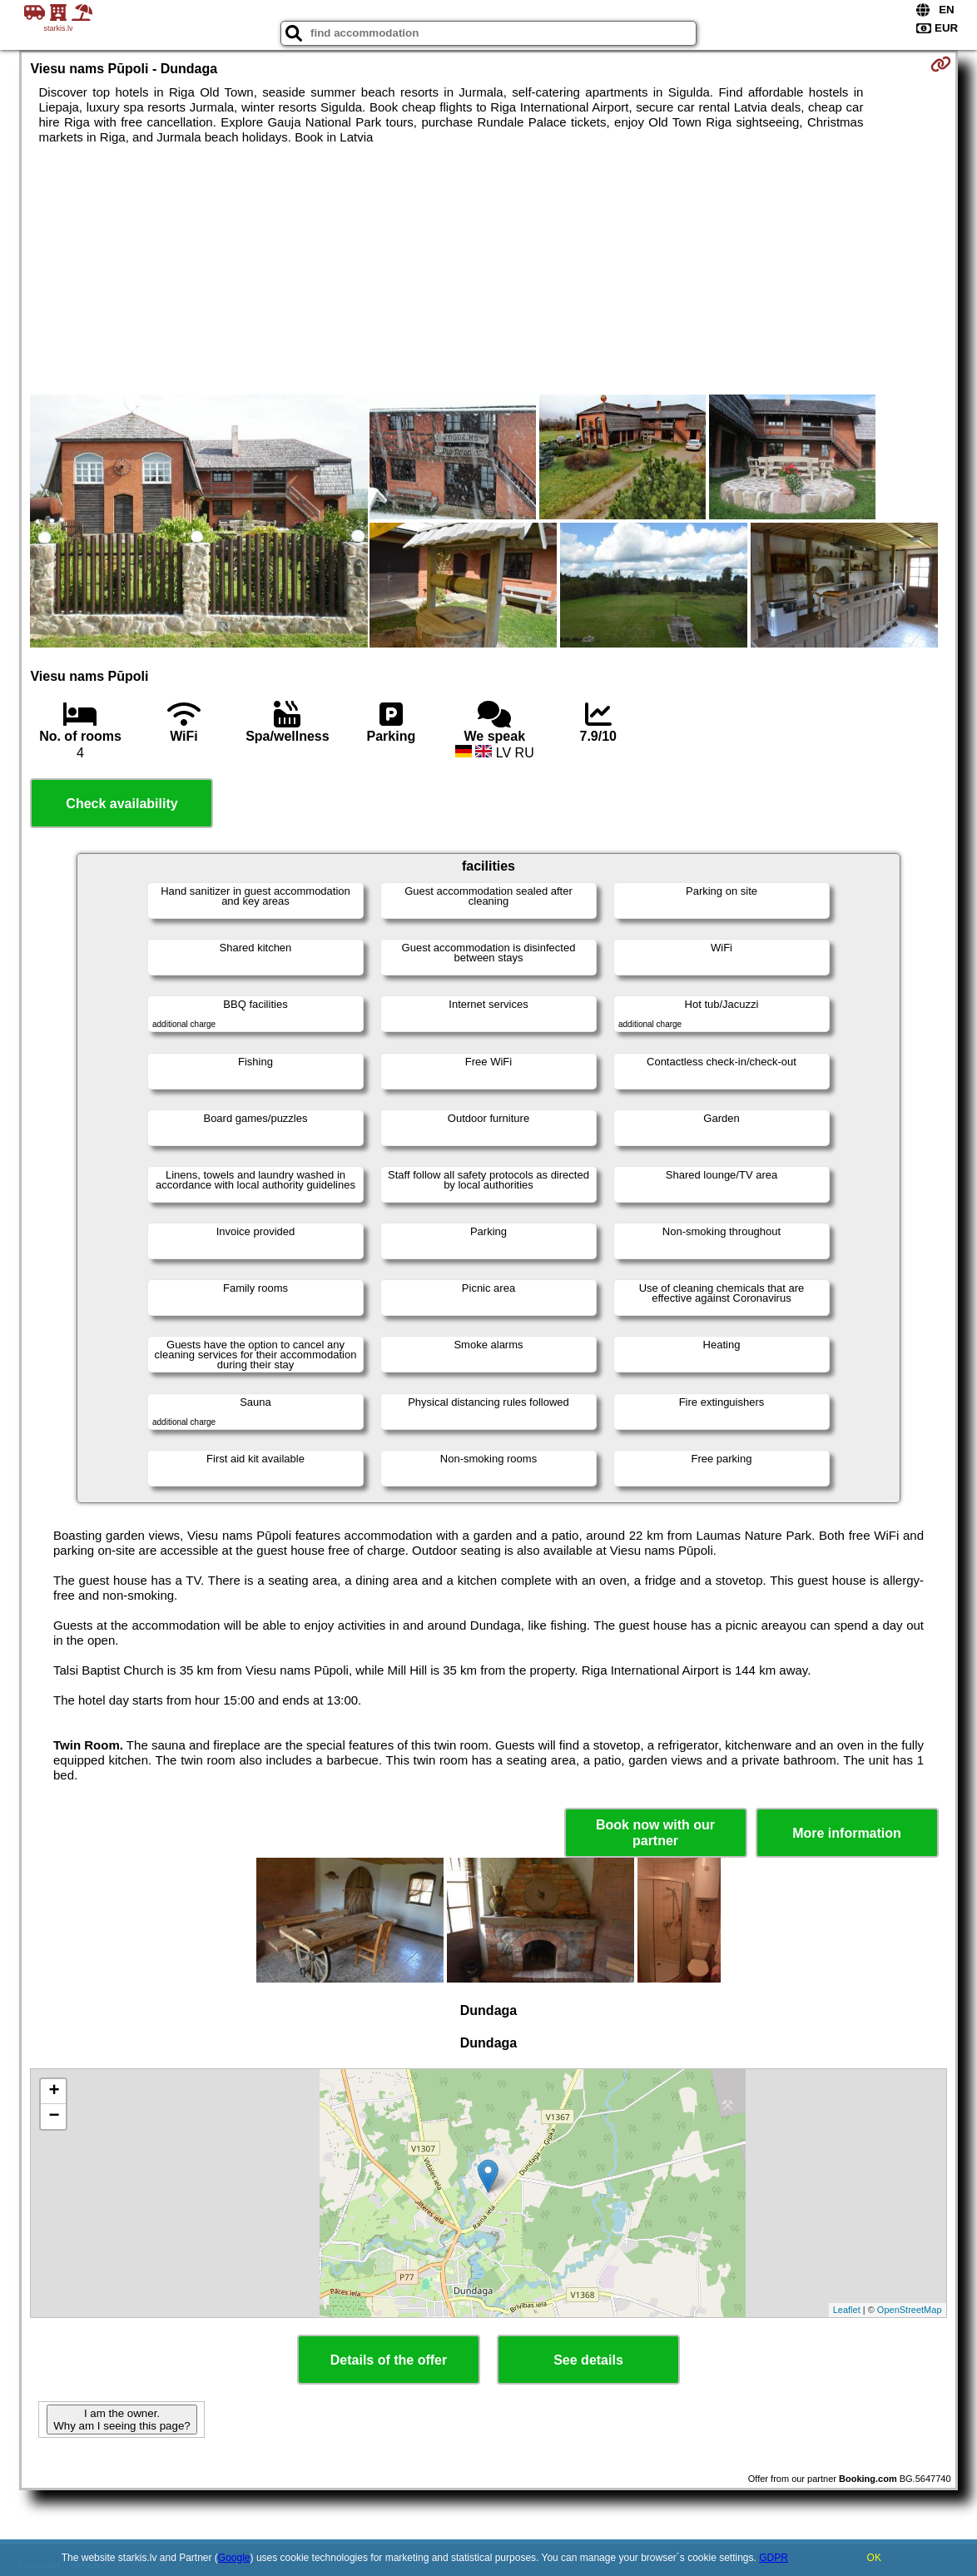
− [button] (53, 2116)
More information (846, 1833)
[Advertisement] (489, 269)
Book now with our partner (655, 1833)
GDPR (773, 2558)
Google (234, 2558)
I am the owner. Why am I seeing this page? (121, 2419)
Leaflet (846, 2310)
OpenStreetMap (909, 2310)
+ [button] (53, 2091)
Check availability (121, 804)
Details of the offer (388, 2360)
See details (588, 2360)
